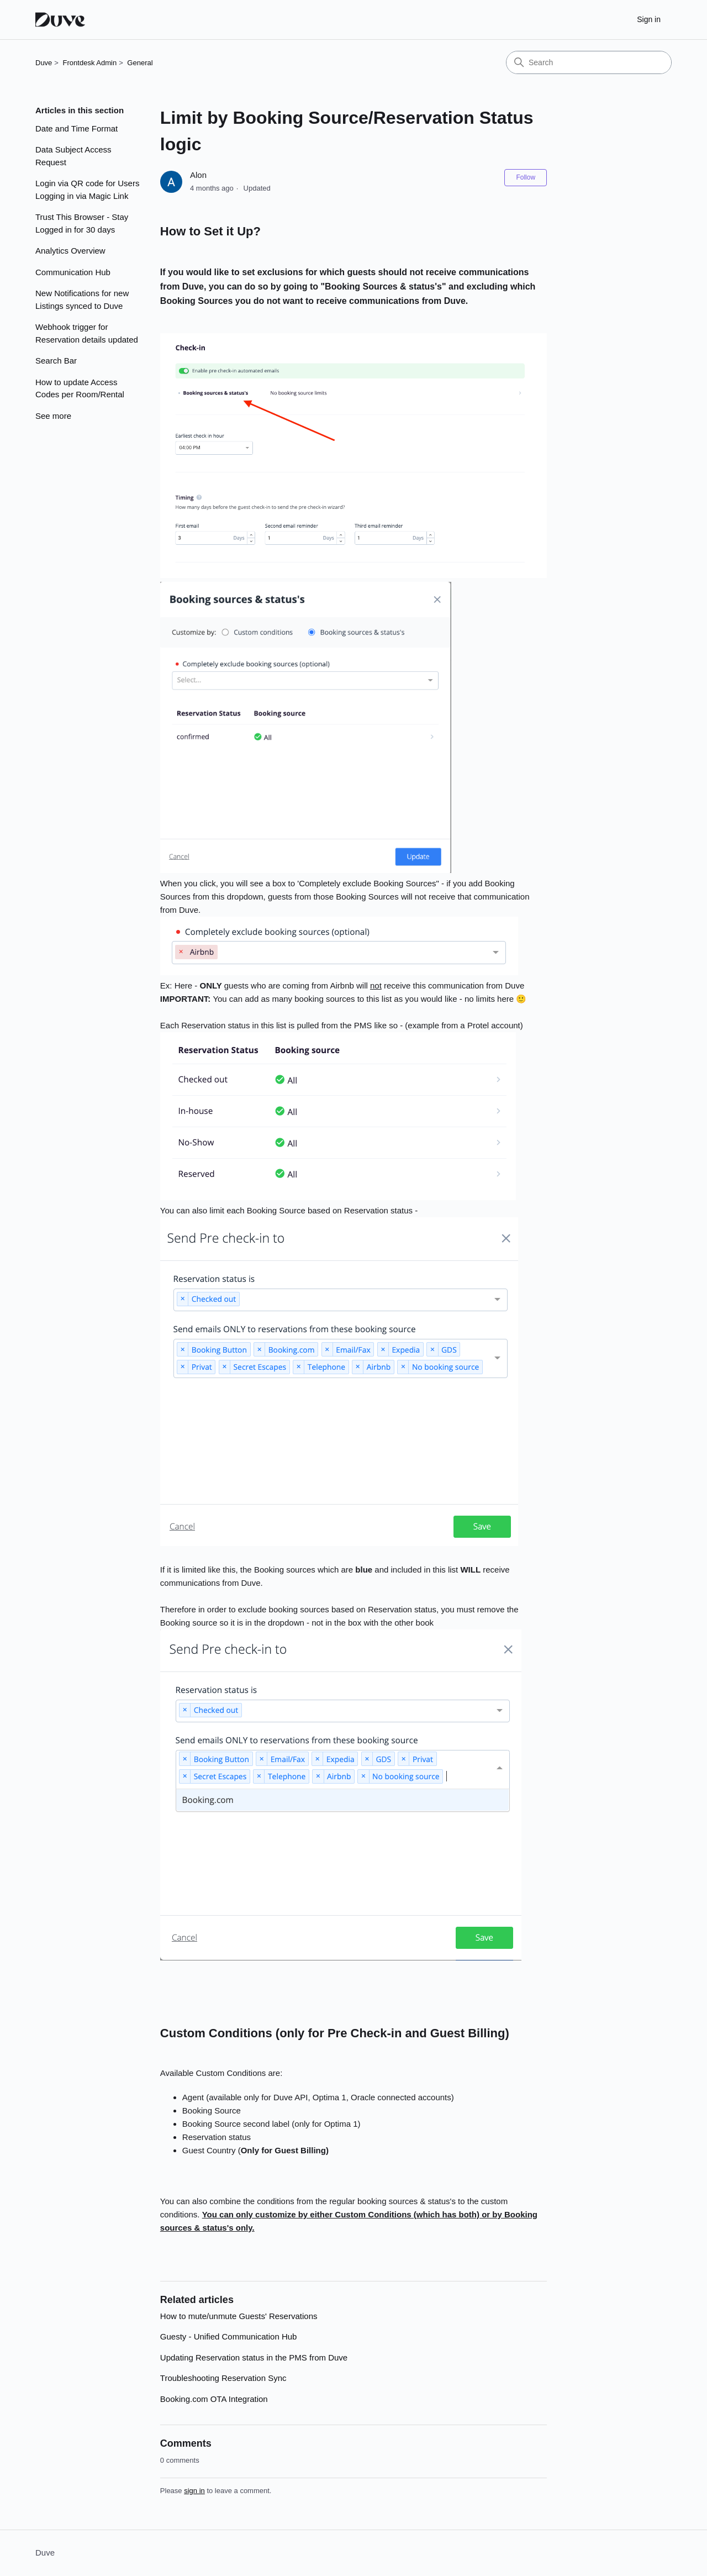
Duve (43, 63)
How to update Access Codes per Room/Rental (79, 388)
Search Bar (56, 360)
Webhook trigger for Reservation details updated (86, 333)
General (139, 63)
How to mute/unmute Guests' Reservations (239, 2316)
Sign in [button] (649, 19)
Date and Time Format (76, 128)
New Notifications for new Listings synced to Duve (82, 299)
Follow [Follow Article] (525, 177)
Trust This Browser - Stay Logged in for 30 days (81, 223)
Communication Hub (72, 272)
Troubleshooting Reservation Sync (223, 2378)
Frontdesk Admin (90, 63)
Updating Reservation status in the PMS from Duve (253, 2357)
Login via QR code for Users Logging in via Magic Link (87, 189)
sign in (194, 2490)
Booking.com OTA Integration (214, 2399)
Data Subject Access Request (73, 156)
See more (53, 415)
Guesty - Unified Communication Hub (228, 2336)
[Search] (588, 62)
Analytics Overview (70, 250)
